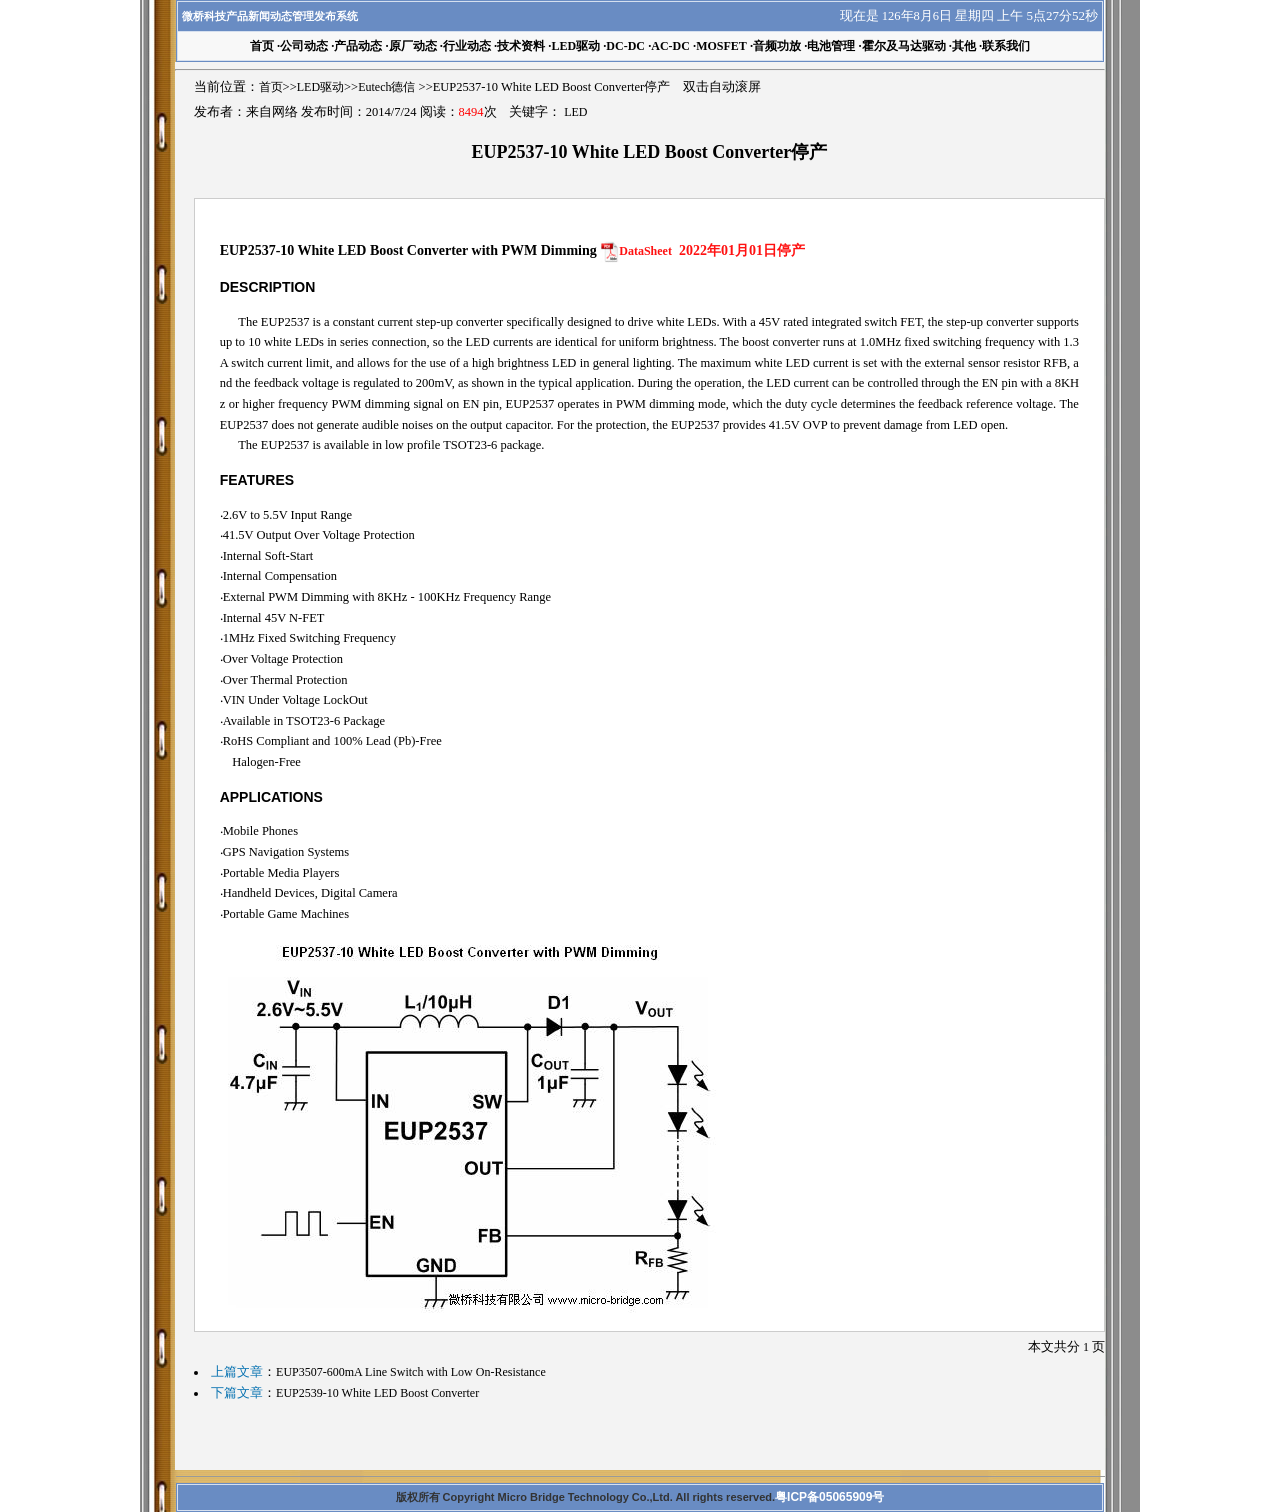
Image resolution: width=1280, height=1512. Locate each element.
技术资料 (521, 46)
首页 (271, 87)
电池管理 (831, 46)
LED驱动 (575, 46)
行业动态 (467, 46)
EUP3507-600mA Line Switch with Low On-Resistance (411, 1372)
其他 (964, 46)
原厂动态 (413, 46)
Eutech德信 (386, 87)
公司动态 (304, 46)
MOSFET (721, 46)
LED (575, 112)
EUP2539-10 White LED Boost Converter (377, 1393)
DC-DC (625, 46)
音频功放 (777, 46)
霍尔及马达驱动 (904, 46)
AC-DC (670, 46)
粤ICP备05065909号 (829, 1497)
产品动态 (358, 46)
